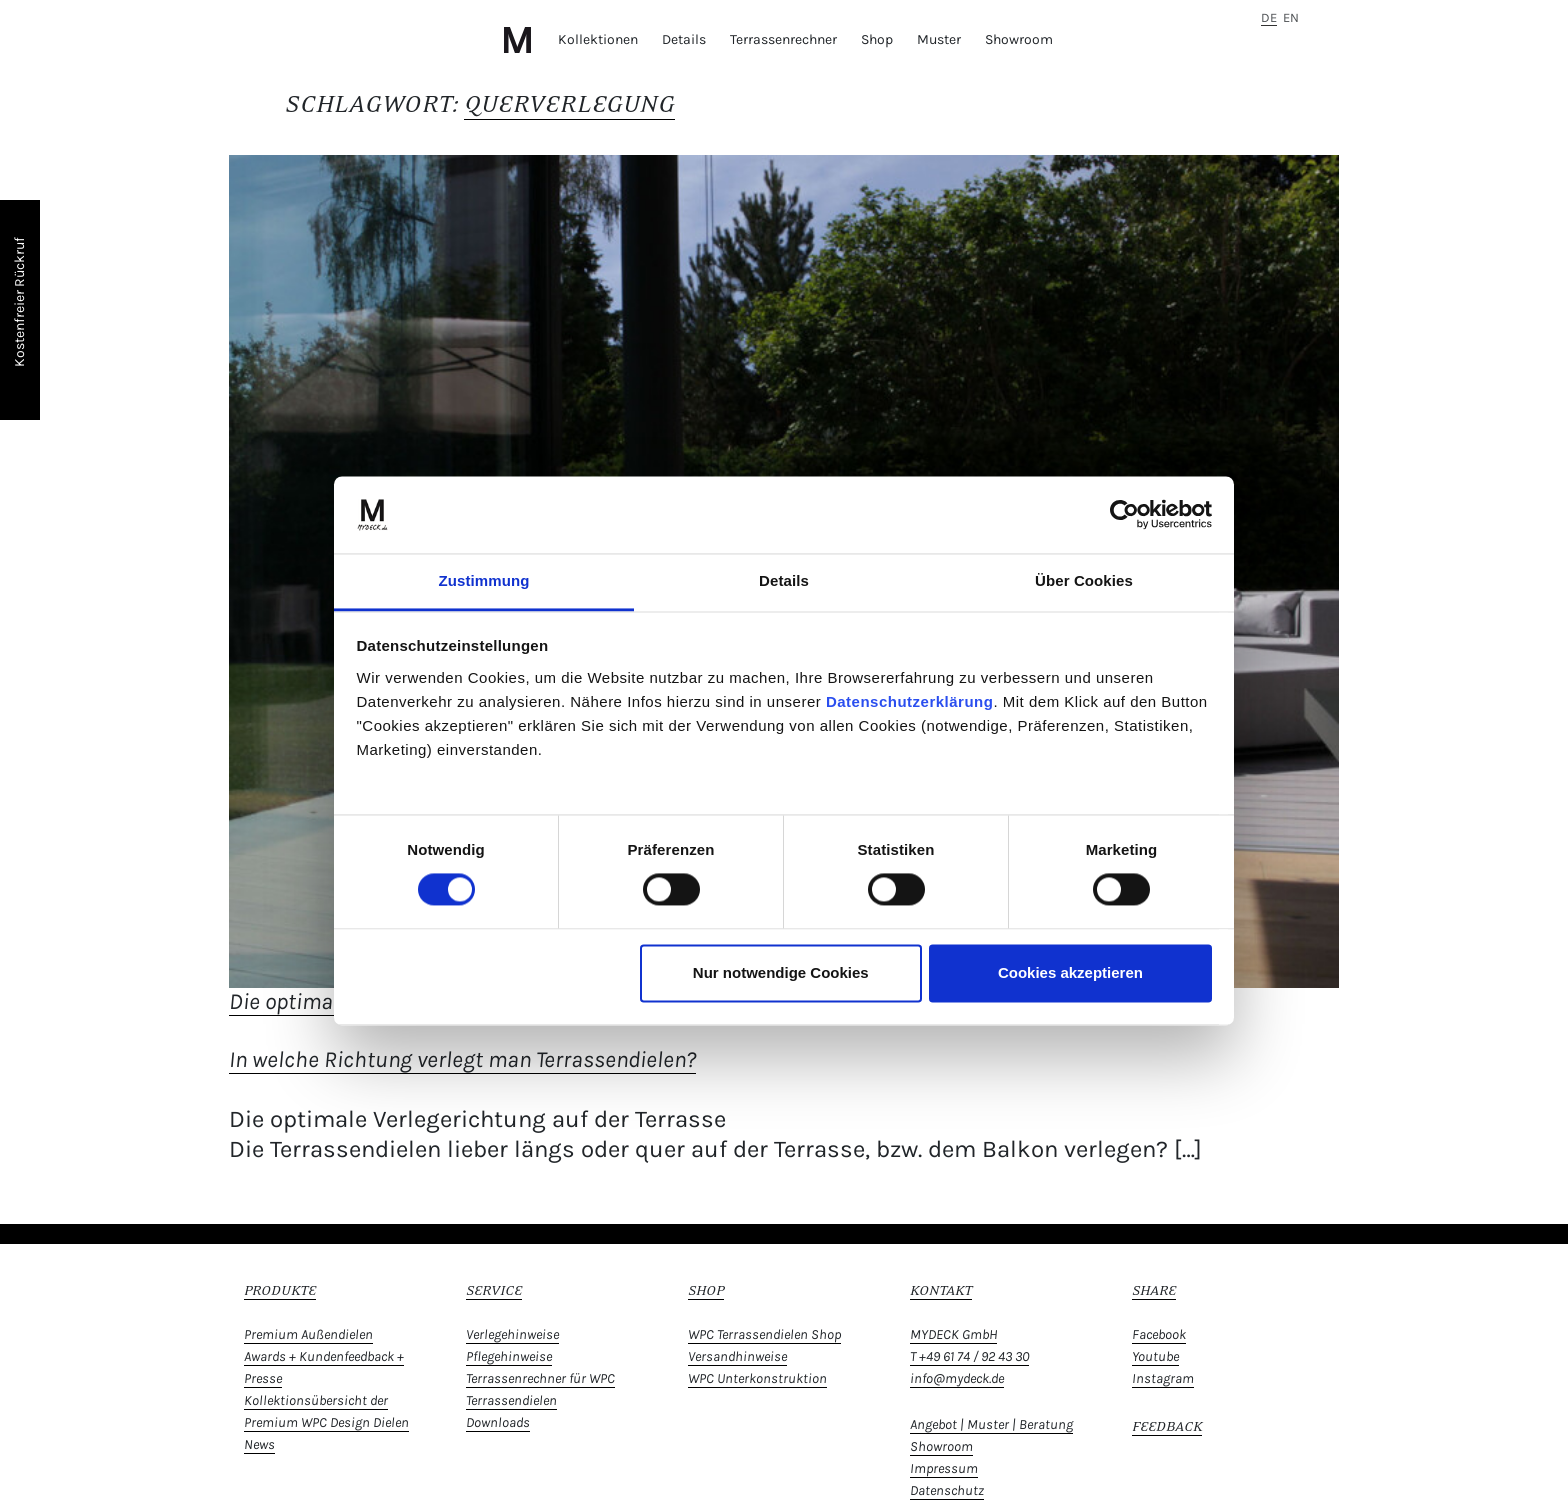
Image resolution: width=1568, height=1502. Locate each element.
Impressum (944, 1468)
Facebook (1159, 1334)
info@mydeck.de (957, 1378)
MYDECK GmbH (953, 1334)
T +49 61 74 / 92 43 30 (969, 1356)
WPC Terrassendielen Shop (764, 1334)
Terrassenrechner (783, 39)
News (259, 1444)
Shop (877, 39)
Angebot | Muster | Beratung (991, 1424)
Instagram (1163, 1378)
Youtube (1155, 1356)
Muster (939, 39)
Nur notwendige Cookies (781, 972)
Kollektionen (598, 39)
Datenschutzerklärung (910, 701)
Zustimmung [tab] (484, 580)
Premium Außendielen (308, 1334)
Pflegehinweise (509, 1356)
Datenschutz (947, 1490)
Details (684, 39)
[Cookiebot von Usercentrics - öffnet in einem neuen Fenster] (1124, 515)
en (1291, 17)
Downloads (498, 1422)
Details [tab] (784, 580)
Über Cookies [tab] (1084, 580)
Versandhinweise (737, 1356)
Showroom (1019, 39)
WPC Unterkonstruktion (757, 1378)
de (1269, 17)
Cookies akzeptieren (1070, 972)
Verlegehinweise (512, 1334)
